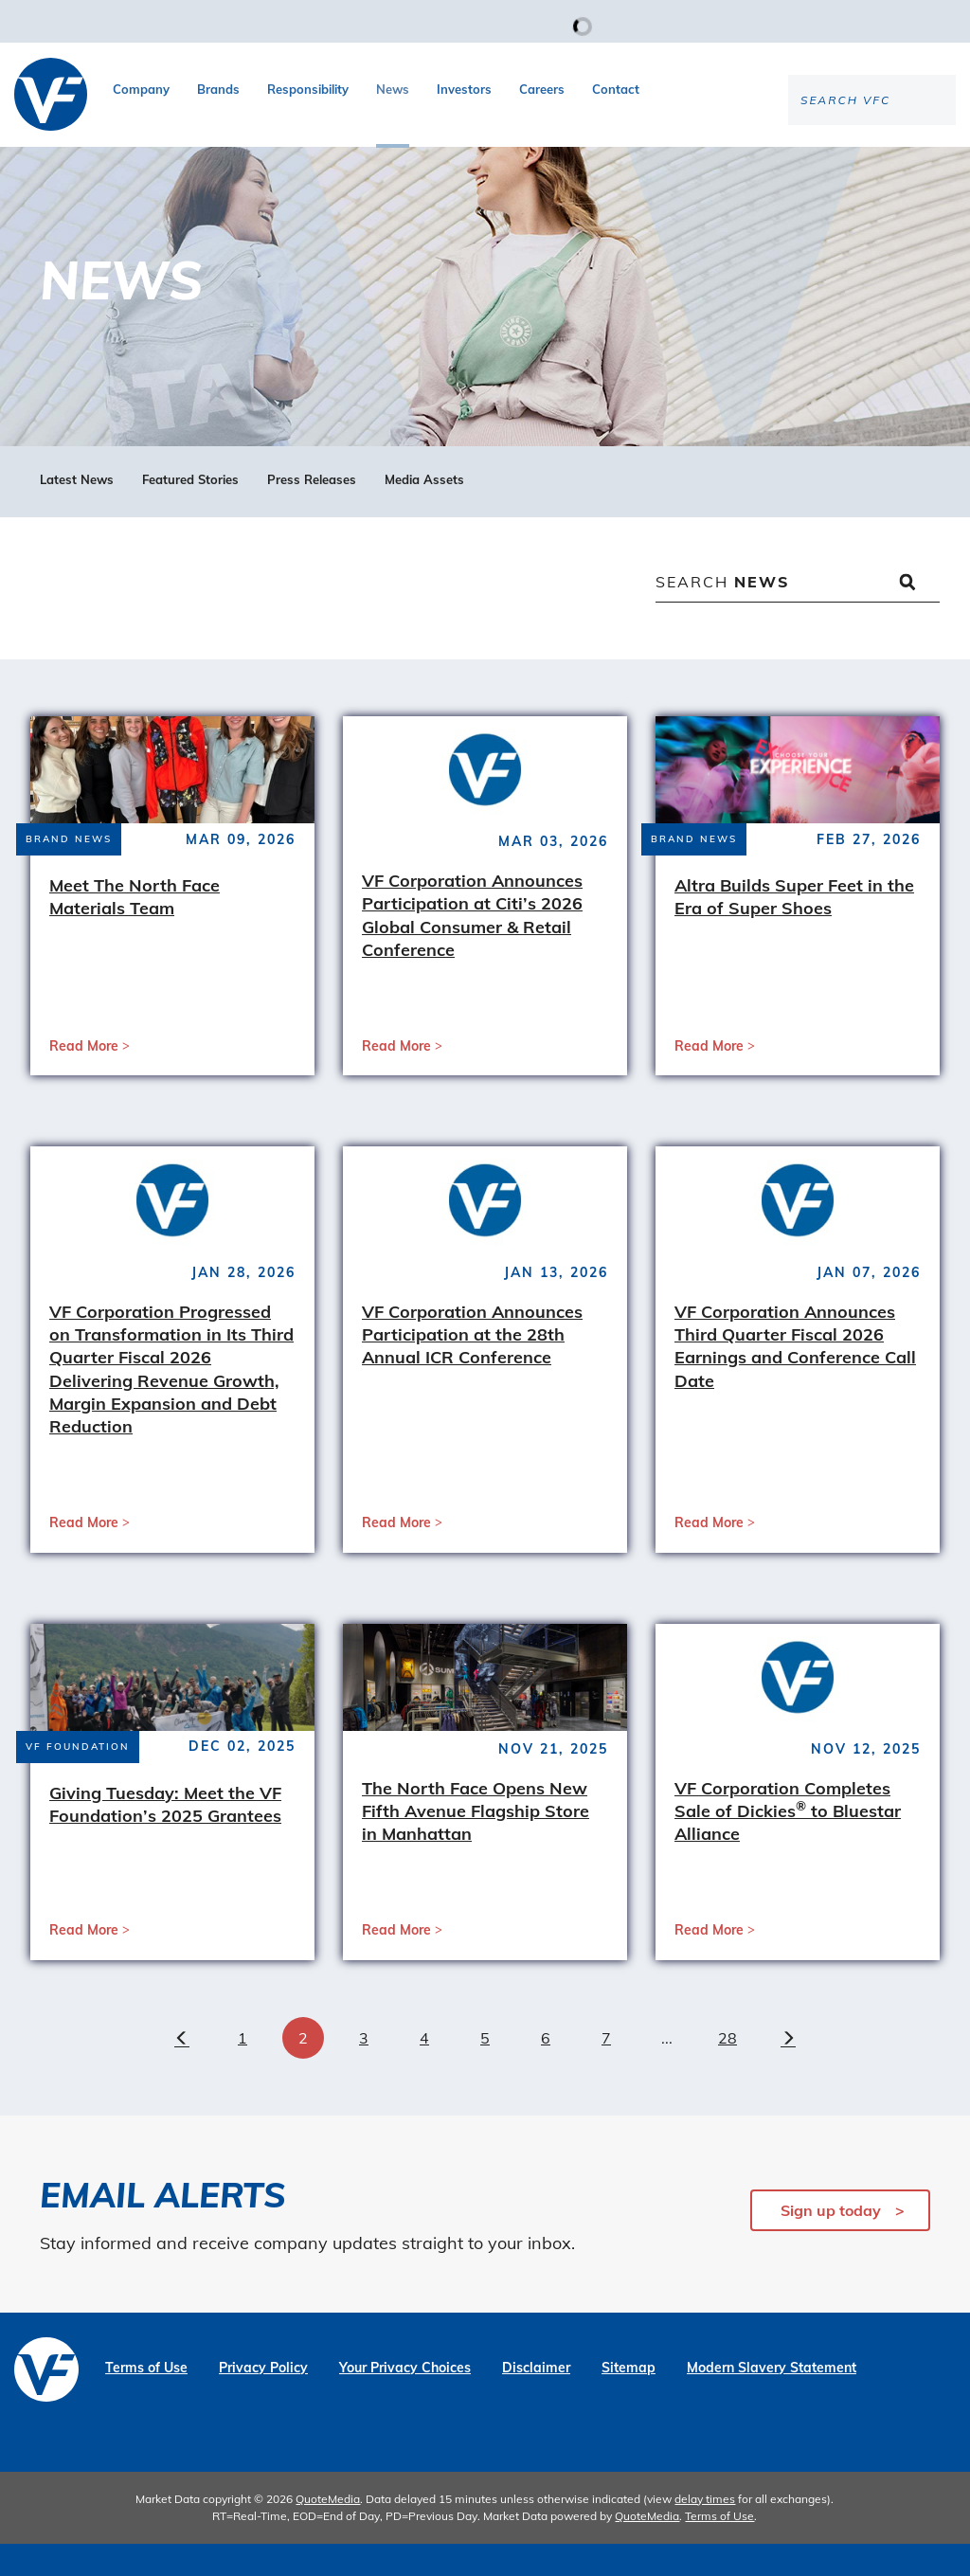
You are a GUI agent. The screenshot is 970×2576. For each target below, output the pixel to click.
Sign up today (831, 2242)
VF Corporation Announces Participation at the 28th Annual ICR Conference (472, 1367)
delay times (704, 2531)
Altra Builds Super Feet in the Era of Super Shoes (794, 929)
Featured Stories (190, 512)
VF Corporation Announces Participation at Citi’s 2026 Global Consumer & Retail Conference (472, 947)
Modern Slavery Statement (771, 2399)
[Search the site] (798, 162)
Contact (615, 89)
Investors (464, 89)
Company (141, 89)
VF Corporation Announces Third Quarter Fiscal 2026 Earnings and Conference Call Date (795, 1378)
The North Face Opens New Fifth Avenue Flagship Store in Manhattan (475, 1844)
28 (727, 2070)
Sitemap (629, 2399)
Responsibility (308, 89)
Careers (542, 89)
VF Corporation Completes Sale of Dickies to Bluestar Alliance (787, 1844)
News (392, 89)
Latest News (77, 512)
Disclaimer (536, 2399)
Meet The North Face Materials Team (134, 929)
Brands (218, 89)
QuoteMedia (328, 2531)
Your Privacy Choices (405, 2399)
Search (723, 613)
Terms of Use (146, 2399)
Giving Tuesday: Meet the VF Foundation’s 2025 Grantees (165, 1836)
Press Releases (311, 512)
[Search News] (798, 616)
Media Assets (424, 512)
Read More (83, 1078)
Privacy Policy (263, 2399)
